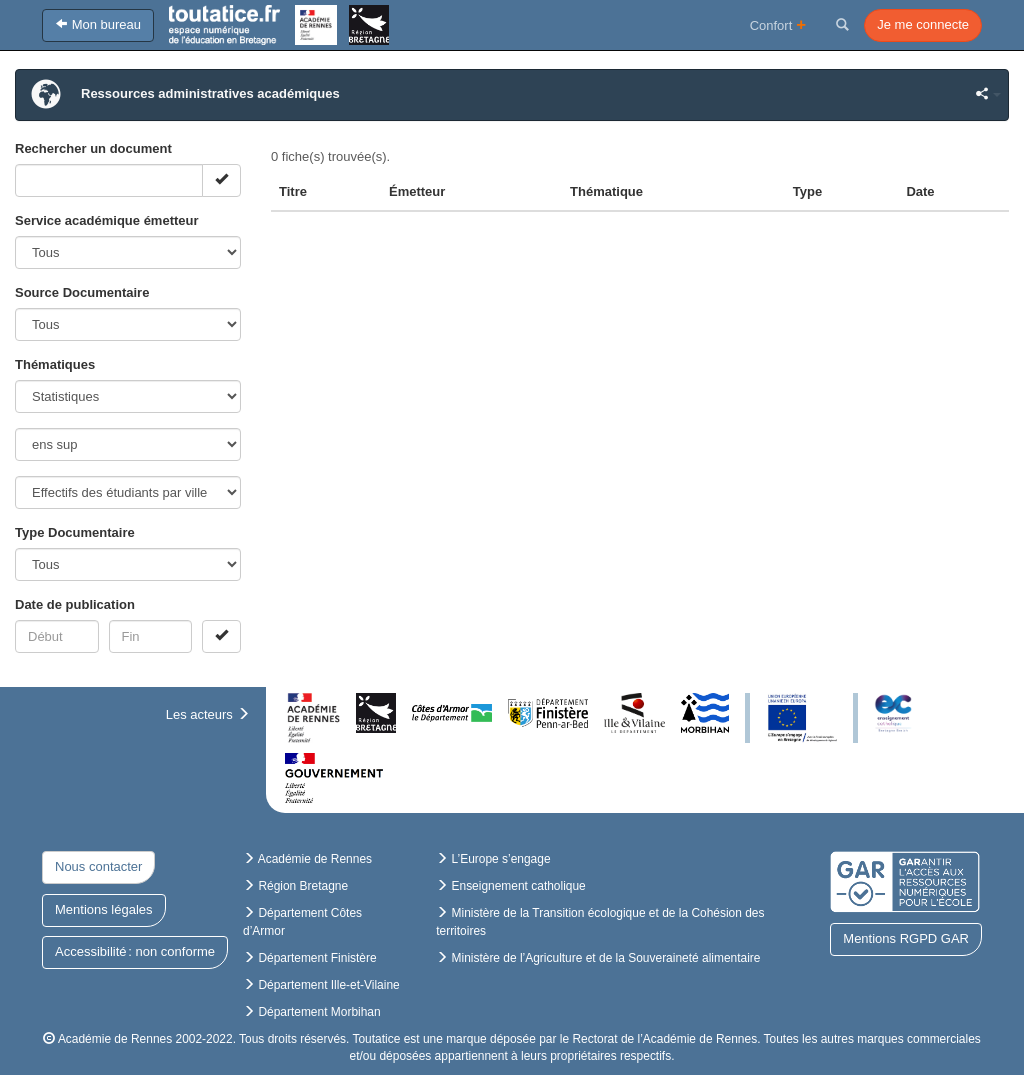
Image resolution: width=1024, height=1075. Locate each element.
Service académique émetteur (107, 220)
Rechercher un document (93, 148)
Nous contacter (98, 866)
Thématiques (55, 364)
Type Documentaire (75, 532)
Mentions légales (104, 909)
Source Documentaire (82, 292)
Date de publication (75, 604)
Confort (778, 24)
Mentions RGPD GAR (906, 938)
